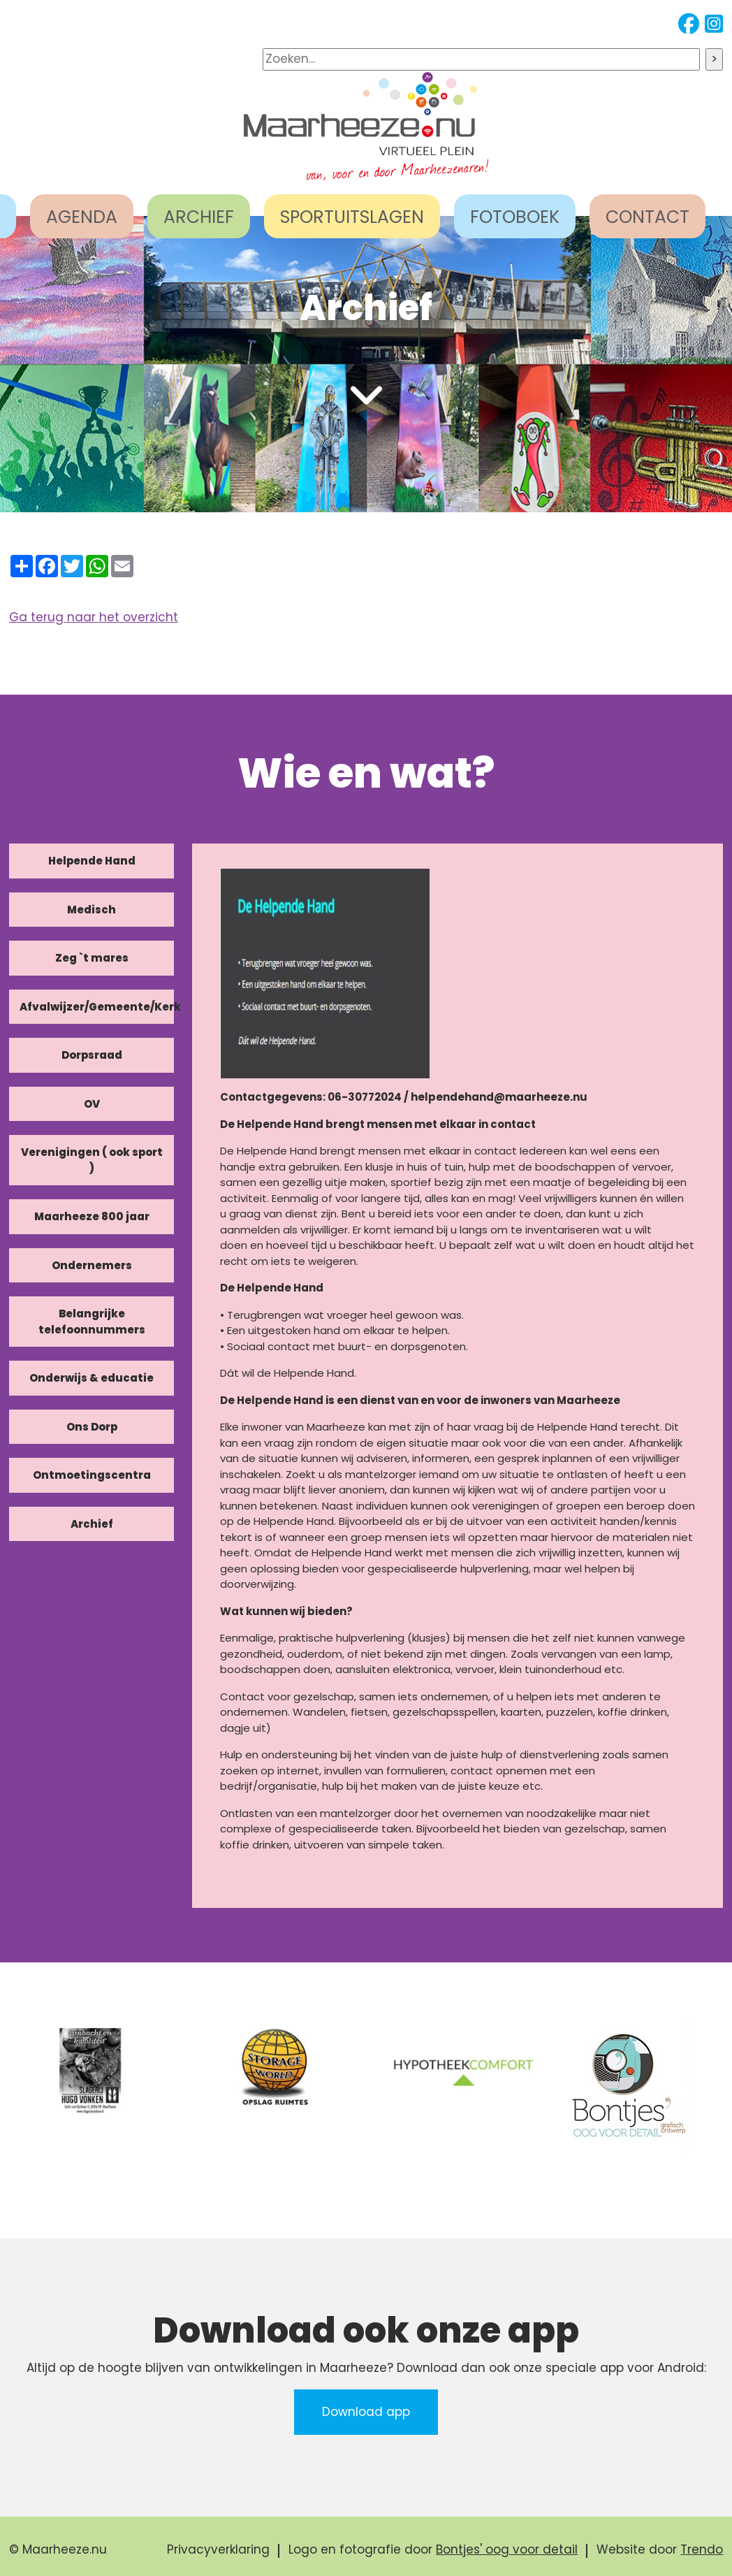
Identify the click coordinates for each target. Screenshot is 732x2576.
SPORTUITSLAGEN (352, 217)
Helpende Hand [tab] (92, 860)
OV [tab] (92, 1104)
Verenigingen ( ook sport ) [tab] (92, 1160)
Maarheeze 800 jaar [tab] (91, 1216)
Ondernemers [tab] (92, 1265)
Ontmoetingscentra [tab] (92, 1475)
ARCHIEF (198, 217)
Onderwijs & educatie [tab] (91, 1377)
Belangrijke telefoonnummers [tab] (91, 1321)
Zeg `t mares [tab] (92, 957)
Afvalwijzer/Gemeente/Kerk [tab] (97, 1006)
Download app (366, 2411)
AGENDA (81, 217)
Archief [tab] (92, 1524)
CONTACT (647, 217)
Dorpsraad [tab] (91, 1055)
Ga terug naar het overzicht (93, 617)
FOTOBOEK (514, 217)
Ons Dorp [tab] (91, 1426)
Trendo (701, 2549)
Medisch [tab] (91, 909)
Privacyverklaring (218, 2549)
